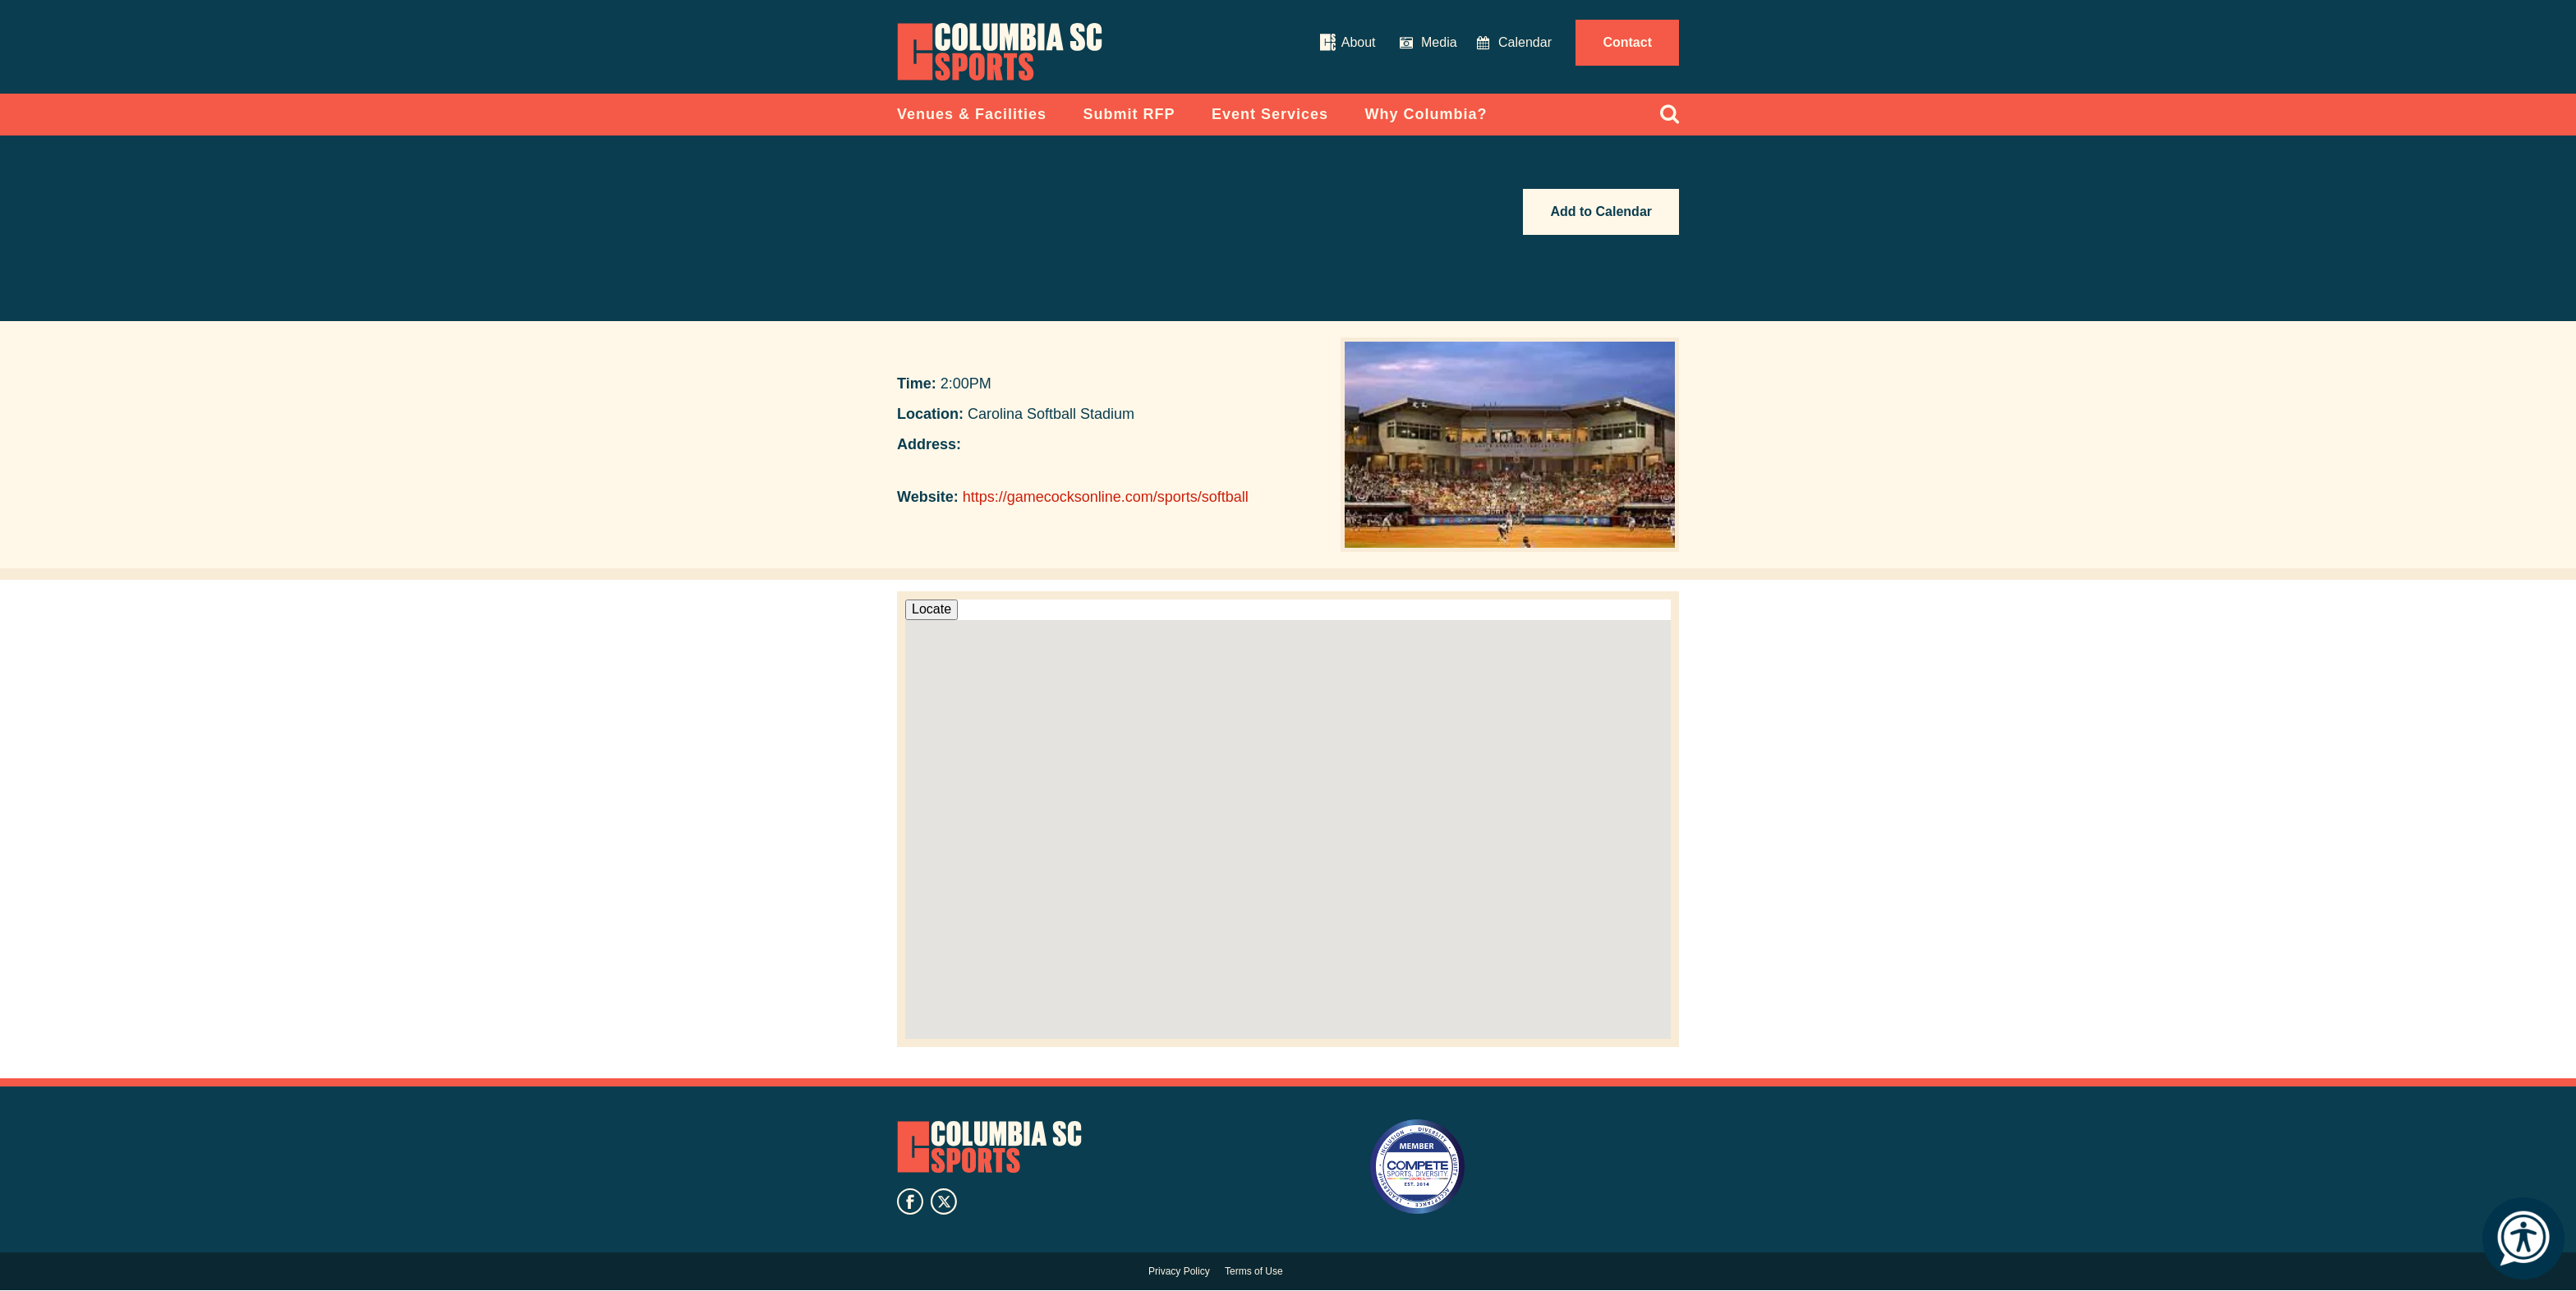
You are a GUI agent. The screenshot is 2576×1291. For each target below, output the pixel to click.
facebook (910, 1201)
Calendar (1525, 42)
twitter (944, 1201)
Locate (931, 609)
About (1358, 42)
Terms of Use (1254, 1271)
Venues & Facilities (971, 114)
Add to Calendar (1601, 211)
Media (1439, 42)
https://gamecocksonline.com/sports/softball (1106, 497)
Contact (1627, 42)
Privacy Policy (1179, 1271)
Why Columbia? (1426, 114)
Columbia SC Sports (989, 1147)
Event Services (1270, 114)
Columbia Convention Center (999, 51)
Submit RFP (1129, 114)
